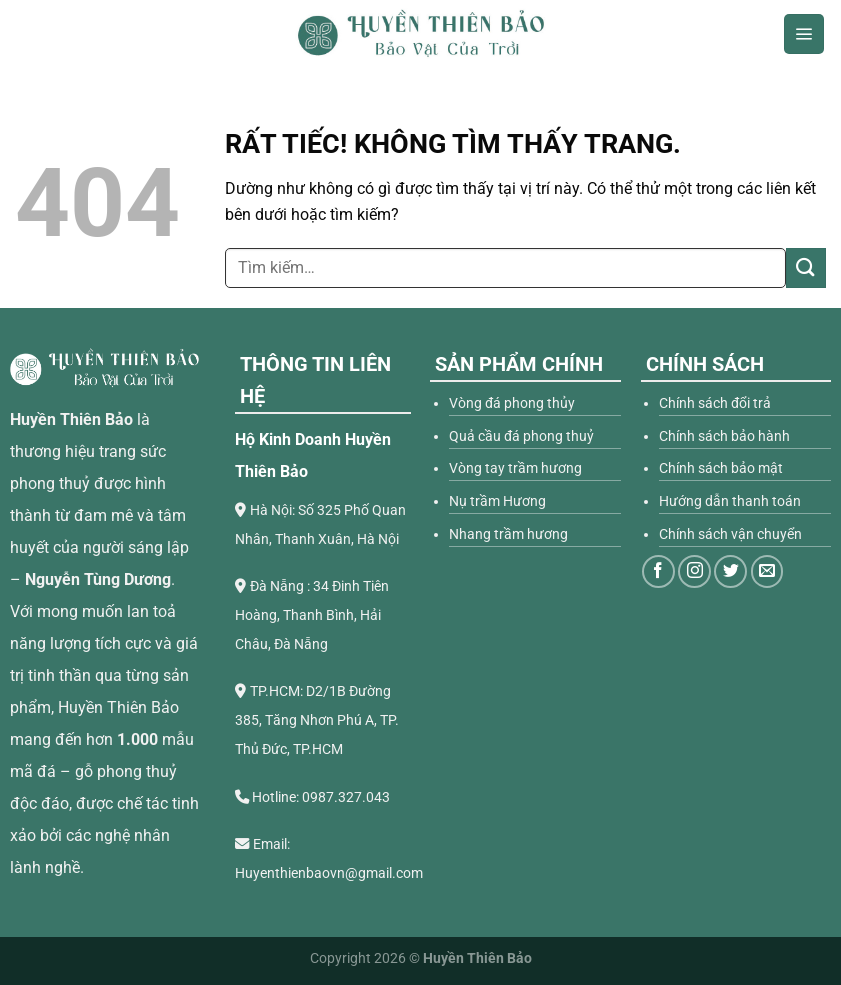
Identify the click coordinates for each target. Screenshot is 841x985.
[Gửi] (806, 267)
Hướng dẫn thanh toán (730, 501)
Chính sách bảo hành (724, 436)
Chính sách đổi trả (715, 403)
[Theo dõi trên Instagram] (694, 571)
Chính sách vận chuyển (730, 534)
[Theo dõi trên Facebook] (658, 571)
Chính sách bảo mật (721, 468)
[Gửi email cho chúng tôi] (767, 571)
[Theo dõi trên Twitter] (730, 571)
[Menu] (804, 34)
